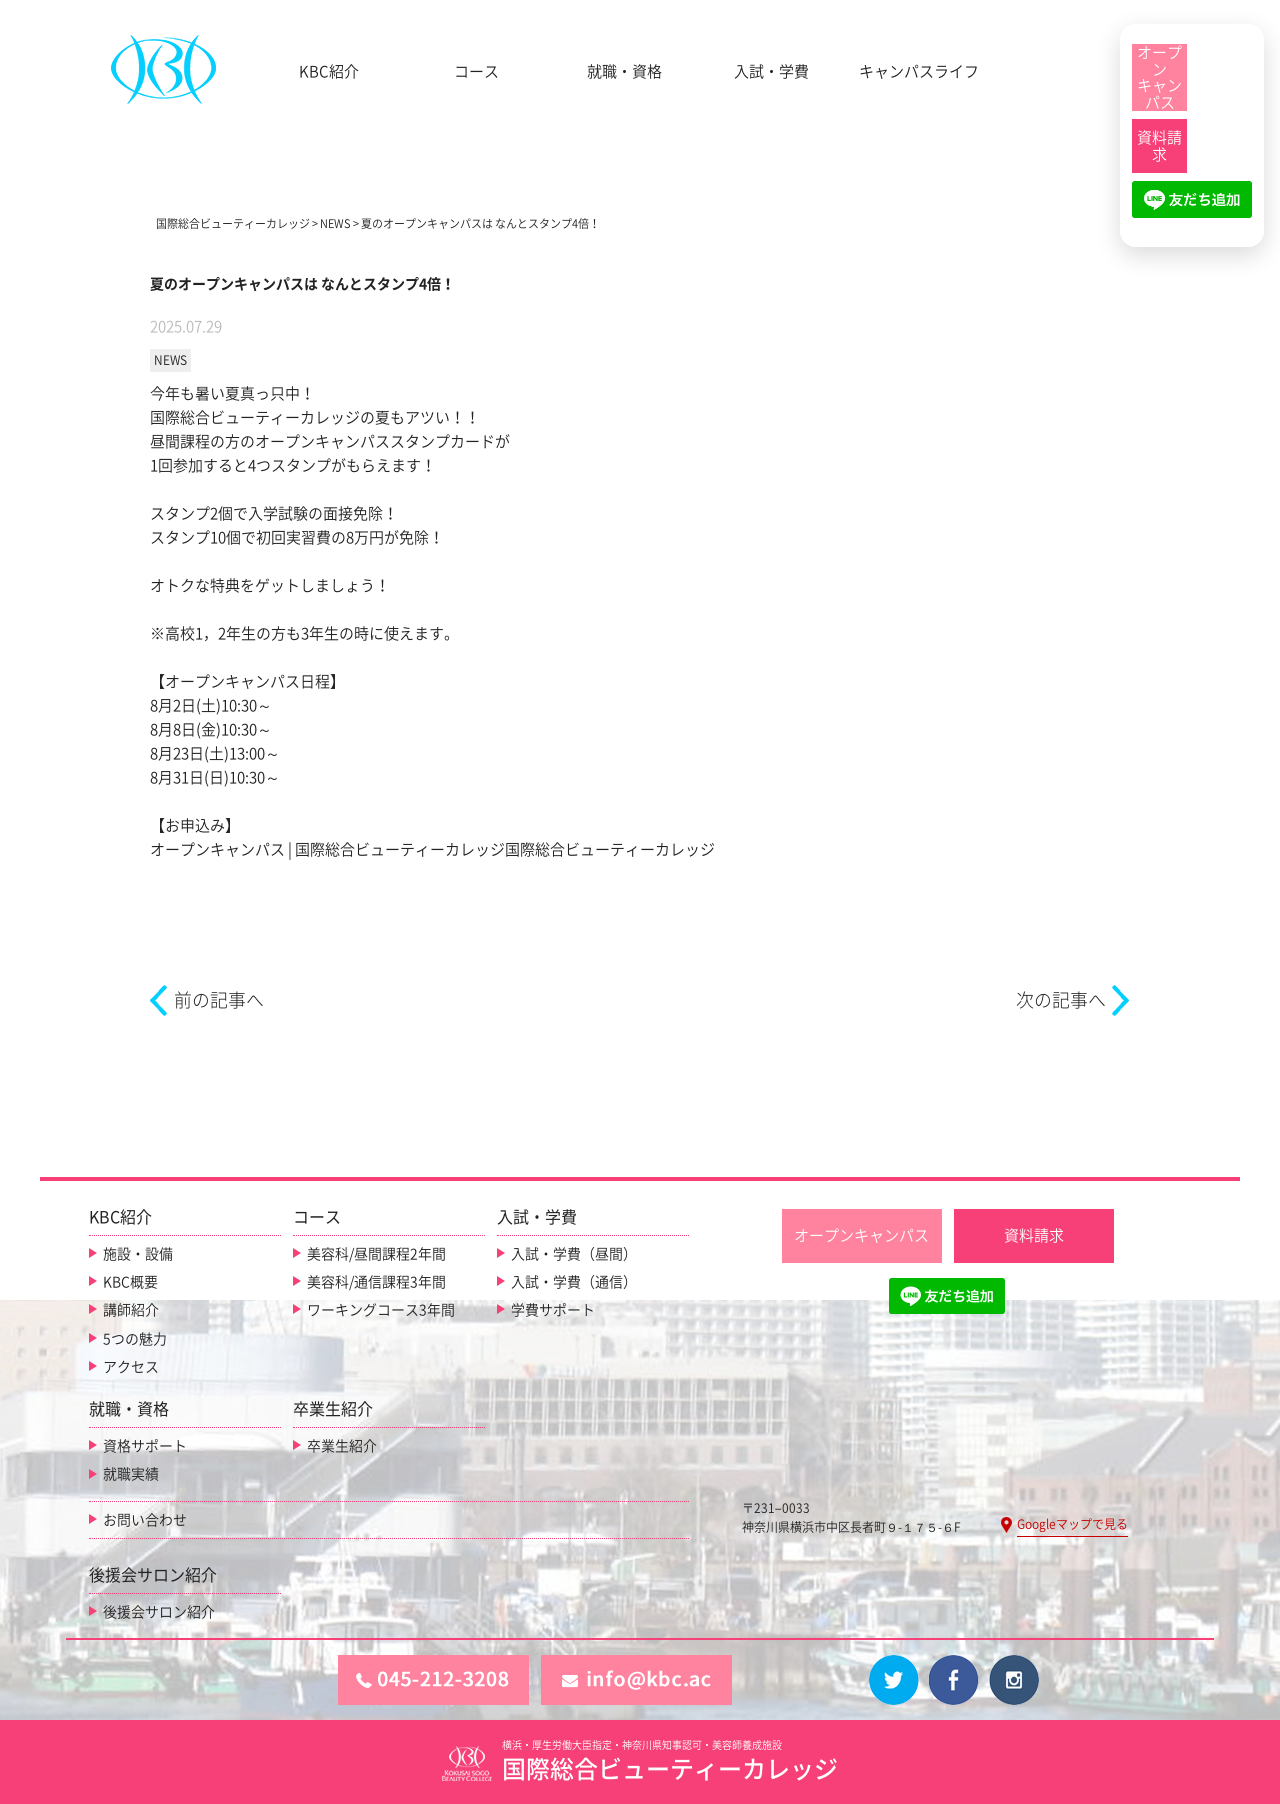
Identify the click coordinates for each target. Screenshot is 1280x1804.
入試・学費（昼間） (574, 1253)
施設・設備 (138, 1253)
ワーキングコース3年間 (381, 1310)
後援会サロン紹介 (159, 1611)
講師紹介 (131, 1310)
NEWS (170, 360)
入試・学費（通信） (574, 1281)
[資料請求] (1159, 146)
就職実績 (131, 1474)
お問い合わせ (145, 1519)
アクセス (131, 1366)
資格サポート (145, 1445)
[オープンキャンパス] (1159, 77)
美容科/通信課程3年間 (376, 1281)
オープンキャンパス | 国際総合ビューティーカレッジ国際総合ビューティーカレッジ (432, 849)
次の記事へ (1061, 1000)
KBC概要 (130, 1281)
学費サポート (553, 1310)
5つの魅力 (135, 1338)
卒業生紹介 (342, 1445)
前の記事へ (219, 1000)
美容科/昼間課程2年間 (376, 1253)
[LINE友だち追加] (1192, 208)
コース (476, 71)
